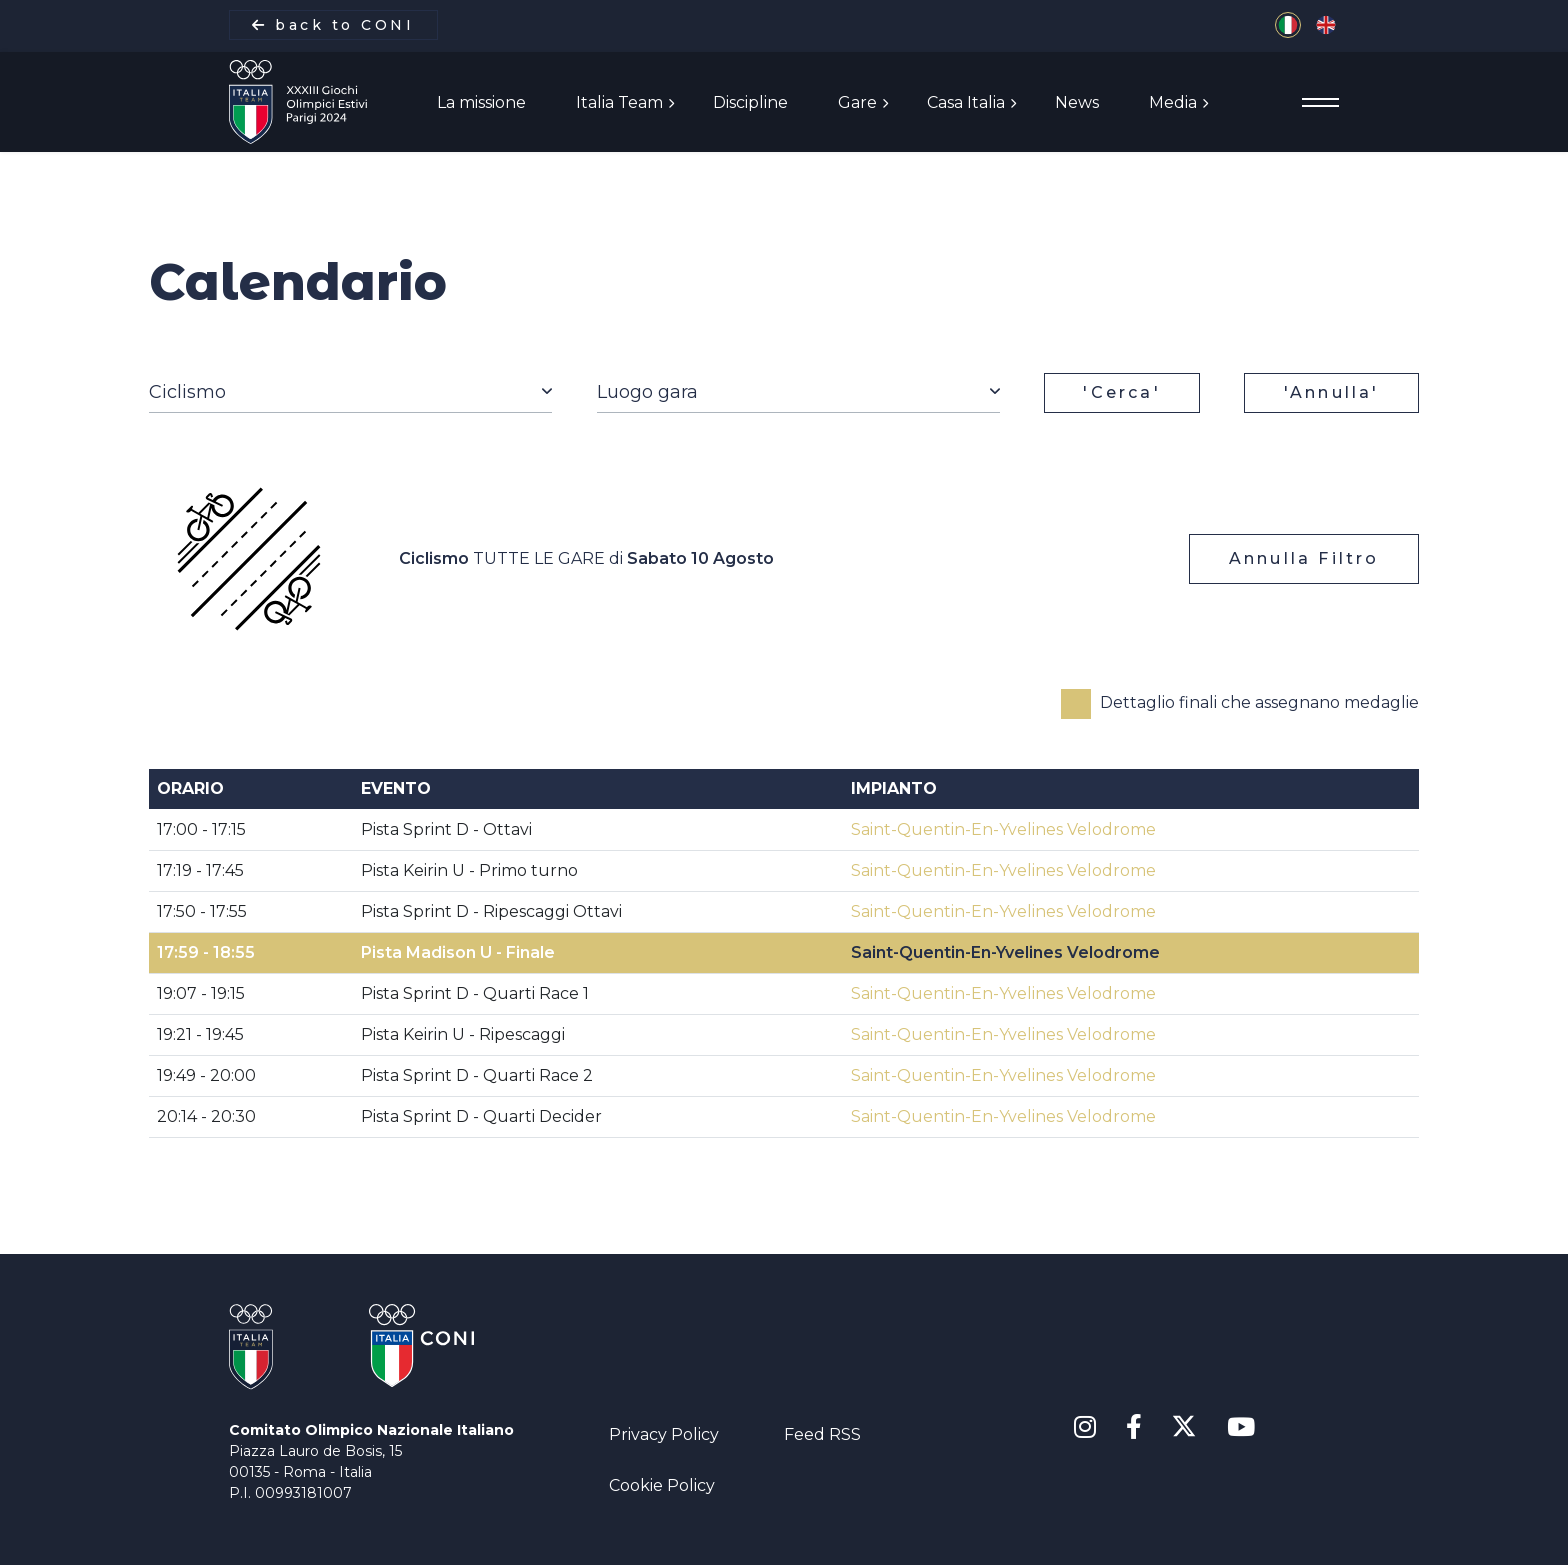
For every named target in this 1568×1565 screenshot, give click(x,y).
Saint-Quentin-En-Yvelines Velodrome (1003, 829)
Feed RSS (822, 1434)
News (1077, 102)
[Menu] (1320, 102)
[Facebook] (1134, 1428)
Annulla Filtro (1304, 558)
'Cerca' (1121, 392)
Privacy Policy (664, 1434)
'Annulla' (1332, 392)
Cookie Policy (662, 1485)
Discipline (750, 102)
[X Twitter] (1184, 1423)
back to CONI (333, 25)
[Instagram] (1085, 1428)
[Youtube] (1241, 1428)
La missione (481, 102)
